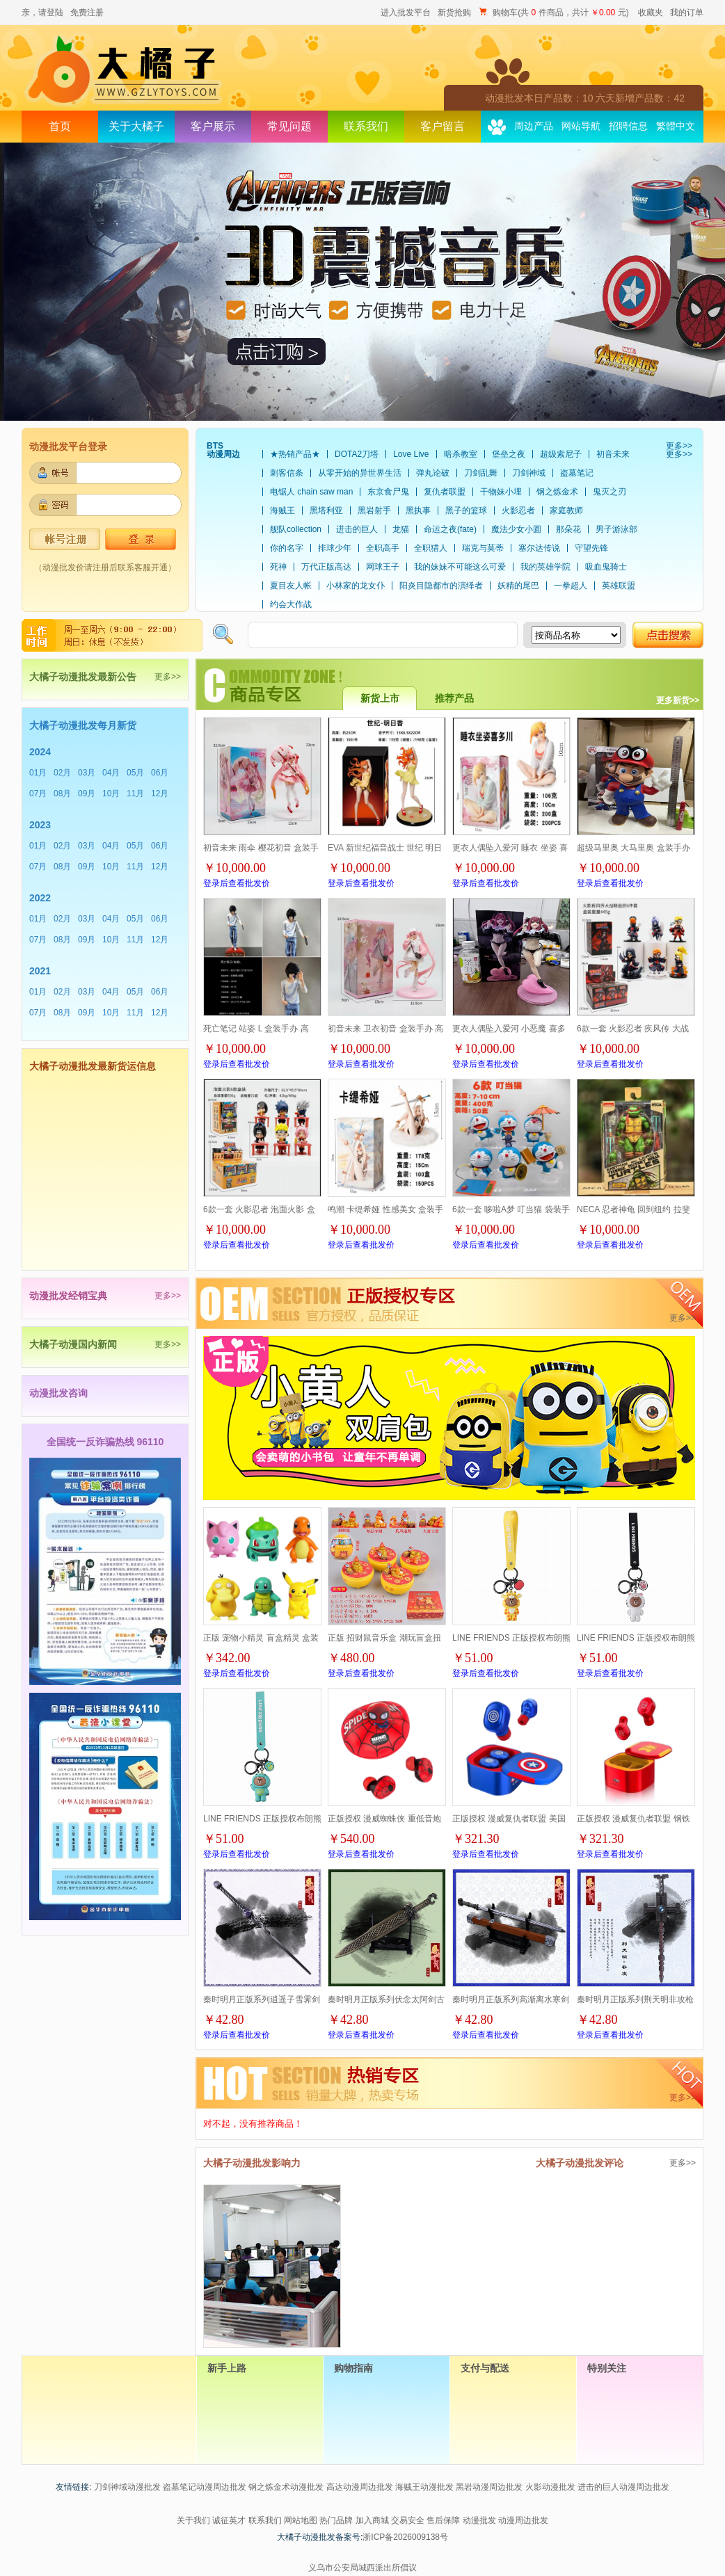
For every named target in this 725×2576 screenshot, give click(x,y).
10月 (111, 793)
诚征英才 (229, 2520)
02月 (62, 773)
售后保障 (443, 2520)
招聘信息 (628, 126)
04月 (111, 773)
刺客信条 (286, 473)
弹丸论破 (432, 473)
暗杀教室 (460, 454)
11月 (135, 793)
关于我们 (193, 2520)
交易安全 (407, 2520)
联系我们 (366, 126)
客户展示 (213, 126)
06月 (159, 773)
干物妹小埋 (501, 492)
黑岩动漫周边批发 (489, 2487)
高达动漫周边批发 (359, 2487)
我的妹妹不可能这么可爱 (460, 567)
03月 (86, 773)
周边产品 (533, 126)
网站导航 (580, 126)
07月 (38, 793)
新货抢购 (454, 12)
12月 (159, 793)
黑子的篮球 (466, 510)
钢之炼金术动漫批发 (286, 2487)
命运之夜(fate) (450, 529)
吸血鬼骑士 (606, 567)
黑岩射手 (374, 510)
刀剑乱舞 (480, 473)
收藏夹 (650, 12)
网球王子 (382, 567)
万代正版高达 (326, 567)
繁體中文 (675, 126)
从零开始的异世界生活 (359, 473)
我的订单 (686, 12)
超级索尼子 (561, 454)
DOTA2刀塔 (357, 454)
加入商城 (372, 2520)
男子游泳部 (616, 529)
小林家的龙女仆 (355, 585)
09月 (86, 793)
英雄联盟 (618, 585)
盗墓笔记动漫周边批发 (204, 2487)
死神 (278, 567)
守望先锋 (591, 548)
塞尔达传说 (539, 548)
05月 (135, 773)
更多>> (679, 446)
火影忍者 (518, 510)
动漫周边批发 (523, 2520)
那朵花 (568, 529)
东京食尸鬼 (388, 492)
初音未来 (613, 454)
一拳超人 (570, 585)
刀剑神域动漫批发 (127, 2487)
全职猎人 (430, 548)
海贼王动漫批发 (424, 2487)
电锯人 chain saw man (311, 492)
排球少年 (334, 548)
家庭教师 (566, 510)
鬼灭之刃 (609, 492)
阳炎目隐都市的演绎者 (441, 585)
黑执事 (418, 510)
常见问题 (289, 126)
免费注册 (87, 12)
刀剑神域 (528, 473)
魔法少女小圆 (516, 529)
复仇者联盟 (444, 492)
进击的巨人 (357, 529)
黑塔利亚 (326, 510)
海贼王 (282, 510)
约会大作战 (291, 604)
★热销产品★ (295, 454)
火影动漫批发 (550, 2487)
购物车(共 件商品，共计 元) (554, 12)
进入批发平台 (406, 12)
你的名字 (286, 548)
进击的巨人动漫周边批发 (623, 2487)
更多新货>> (677, 700)
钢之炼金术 (557, 492)
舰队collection (295, 529)
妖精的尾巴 (518, 585)
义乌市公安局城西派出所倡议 (362, 2568)
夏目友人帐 (291, 585)
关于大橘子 (136, 126)
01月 (38, 773)
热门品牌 (336, 2520)
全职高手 (382, 548)
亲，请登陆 (42, 12)
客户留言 (442, 126)
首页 (60, 126)
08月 (62, 793)
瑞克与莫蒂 (483, 548)
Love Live (411, 454)
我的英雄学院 (545, 567)
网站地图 (300, 2520)
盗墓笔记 (576, 473)
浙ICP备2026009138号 (405, 2537)
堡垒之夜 (508, 454)
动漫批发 (479, 2520)
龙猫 (400, 529)
